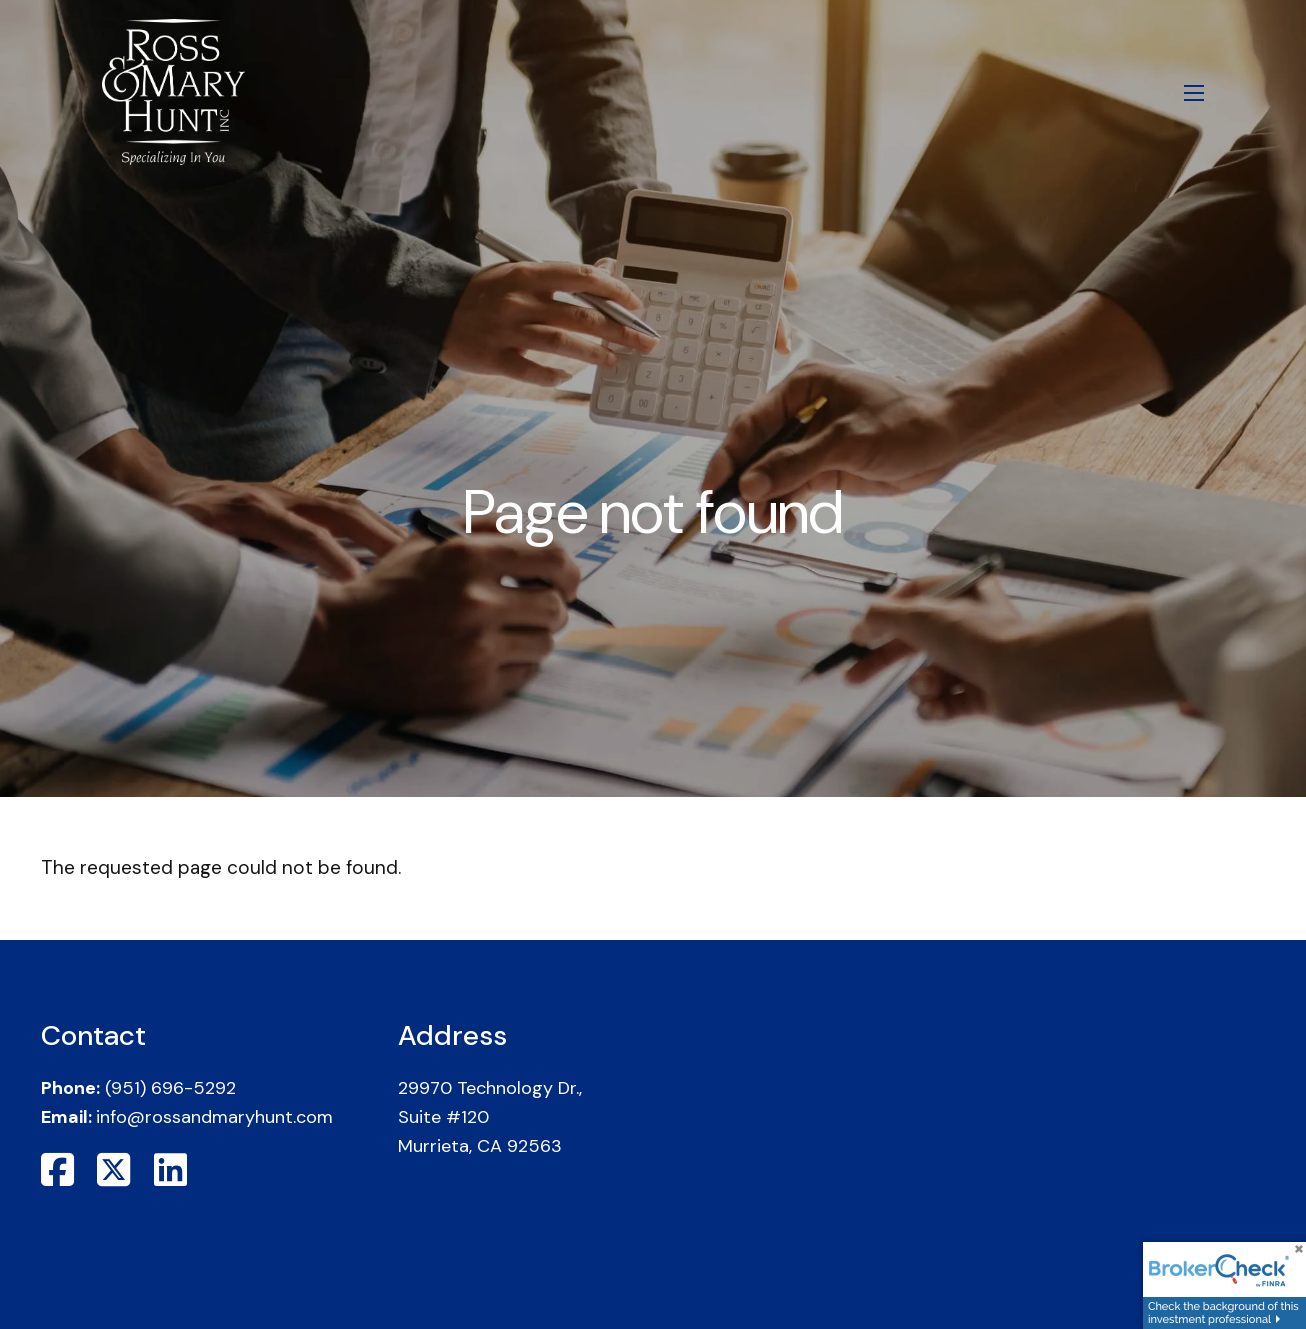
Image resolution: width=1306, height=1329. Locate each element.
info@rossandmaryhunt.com (214, 1117)
